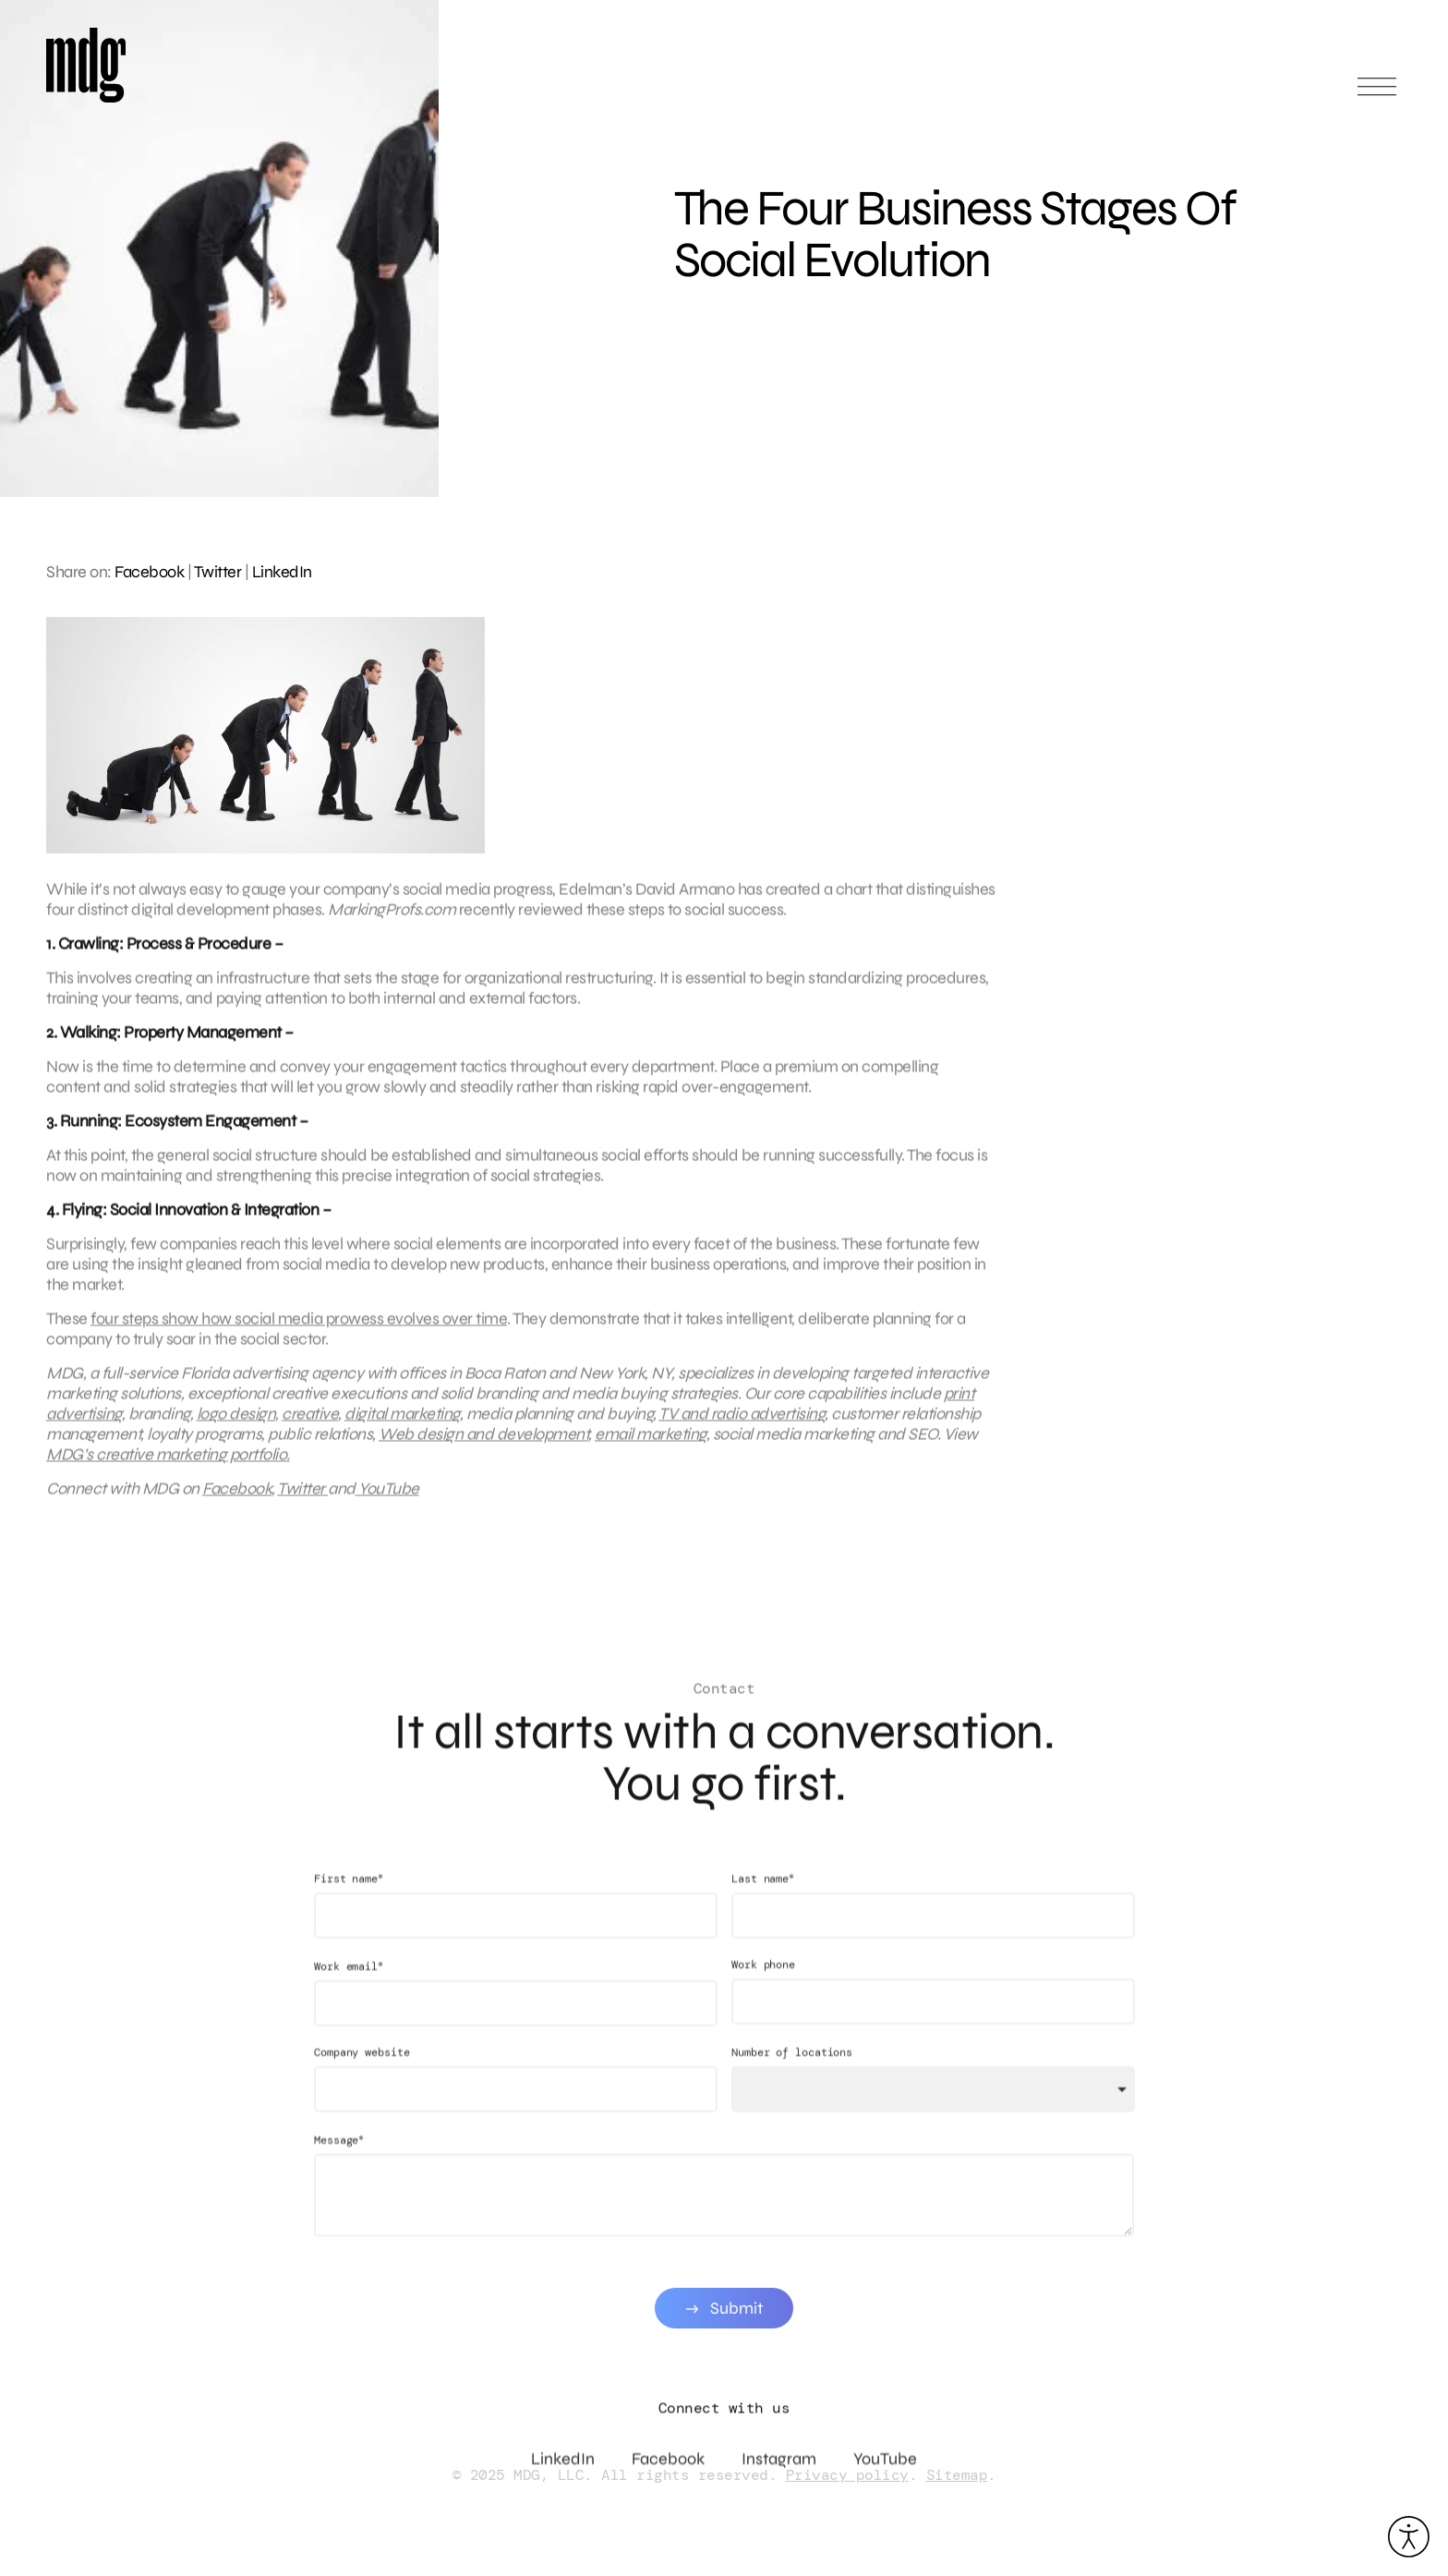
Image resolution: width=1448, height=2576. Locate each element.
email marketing (650, 1443)
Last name (762, 1896)
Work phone (763, 1982)
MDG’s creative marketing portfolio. (168, 1463)
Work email (348, 1983)
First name (348, 1896)
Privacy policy (847, 2475)
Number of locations (791, 2069)
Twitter (218, 572)
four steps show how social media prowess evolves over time (298, 1327)
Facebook (149, 572)
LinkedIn (282, 572)
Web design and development (483, 1443)
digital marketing (402, 1422)
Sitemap (957, 2475)
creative (310, 1422)
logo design (236, 1422)
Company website (362, 2069)
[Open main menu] (1377, 94)
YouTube (387, 1497)
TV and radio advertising (741, 1422)
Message (339, 2157)
